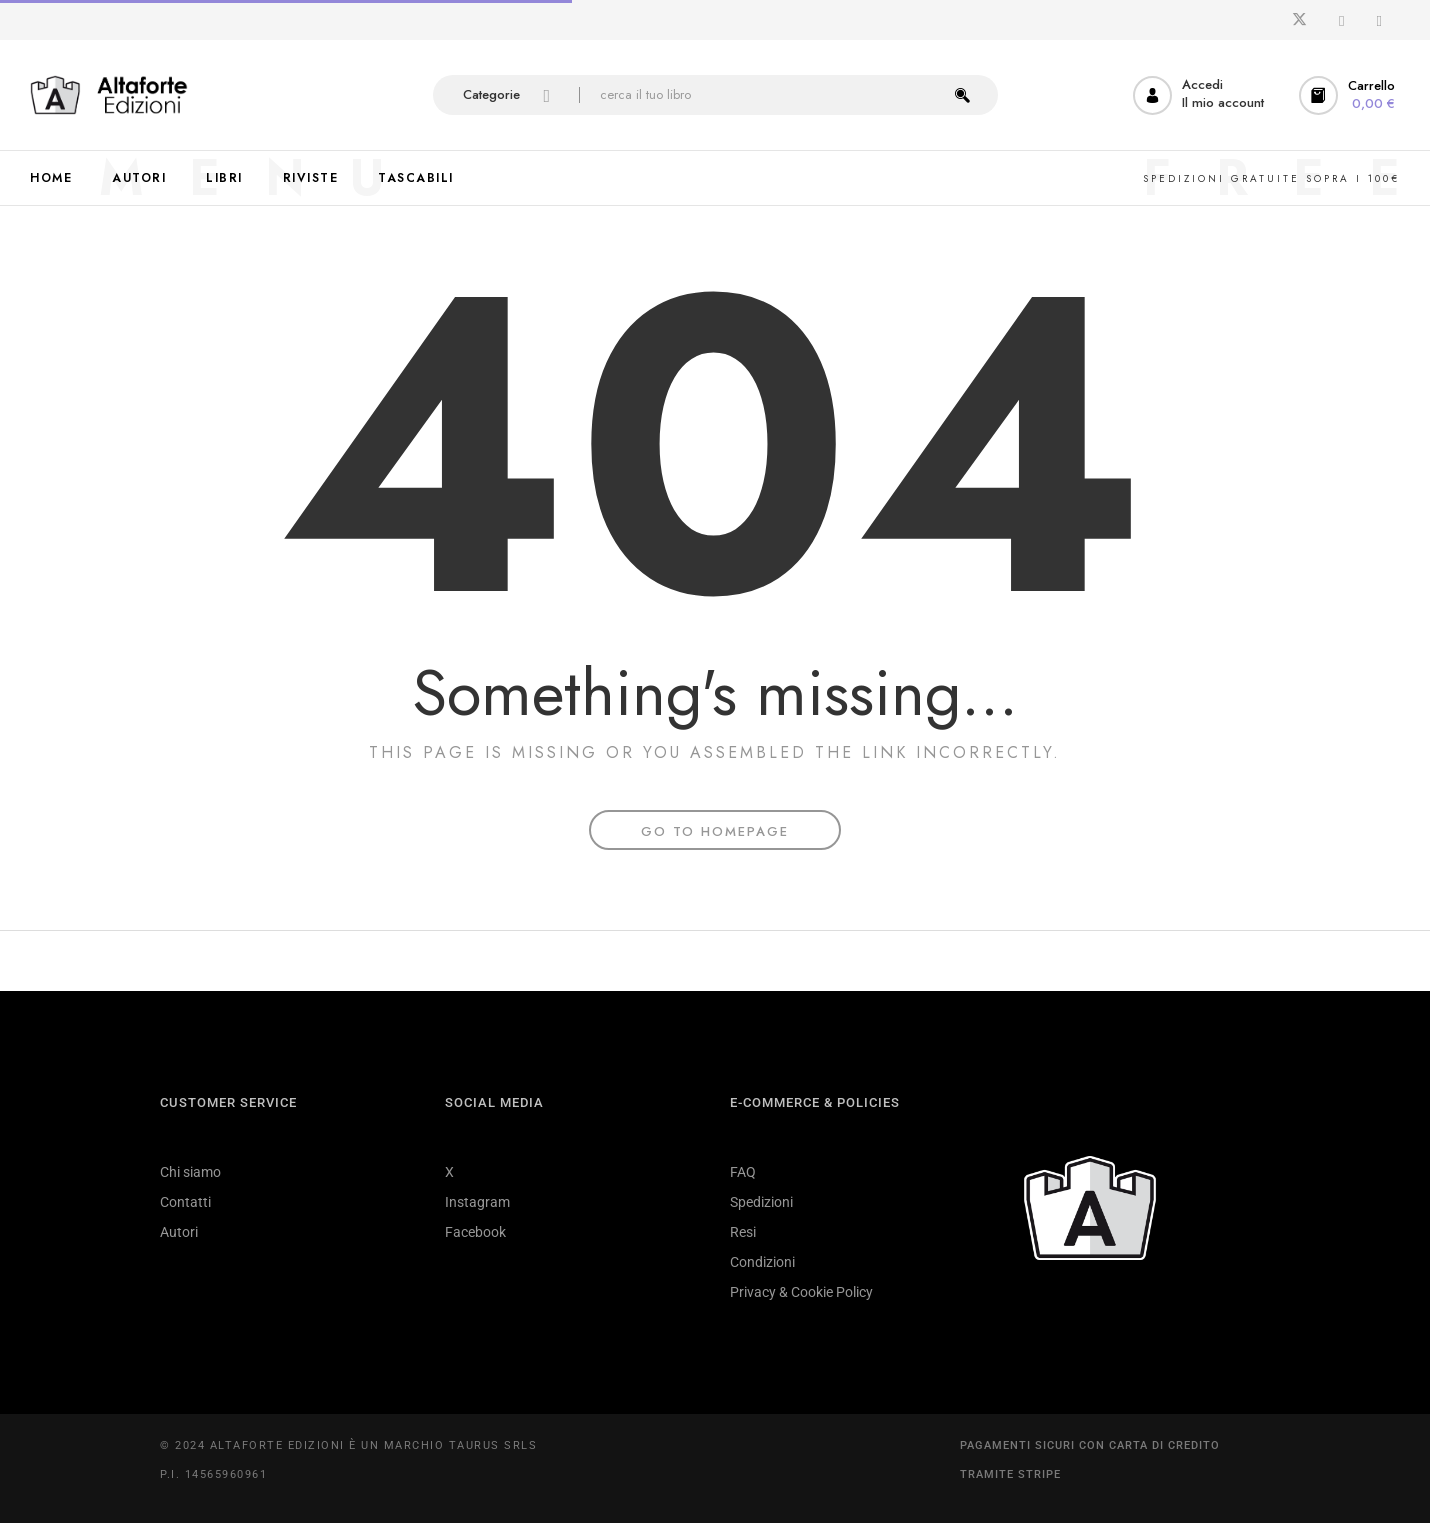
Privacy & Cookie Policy (801, 1292)
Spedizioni (761, 1202)
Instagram (477, 1202)
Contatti (185, 1202)
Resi (743, 1232)
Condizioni (762, 1262)
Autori (179, 1232)
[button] (1349, 95)
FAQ (743, 1172)
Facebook (475, 1232)
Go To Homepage (715, 831)
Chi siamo (190, 1172)
